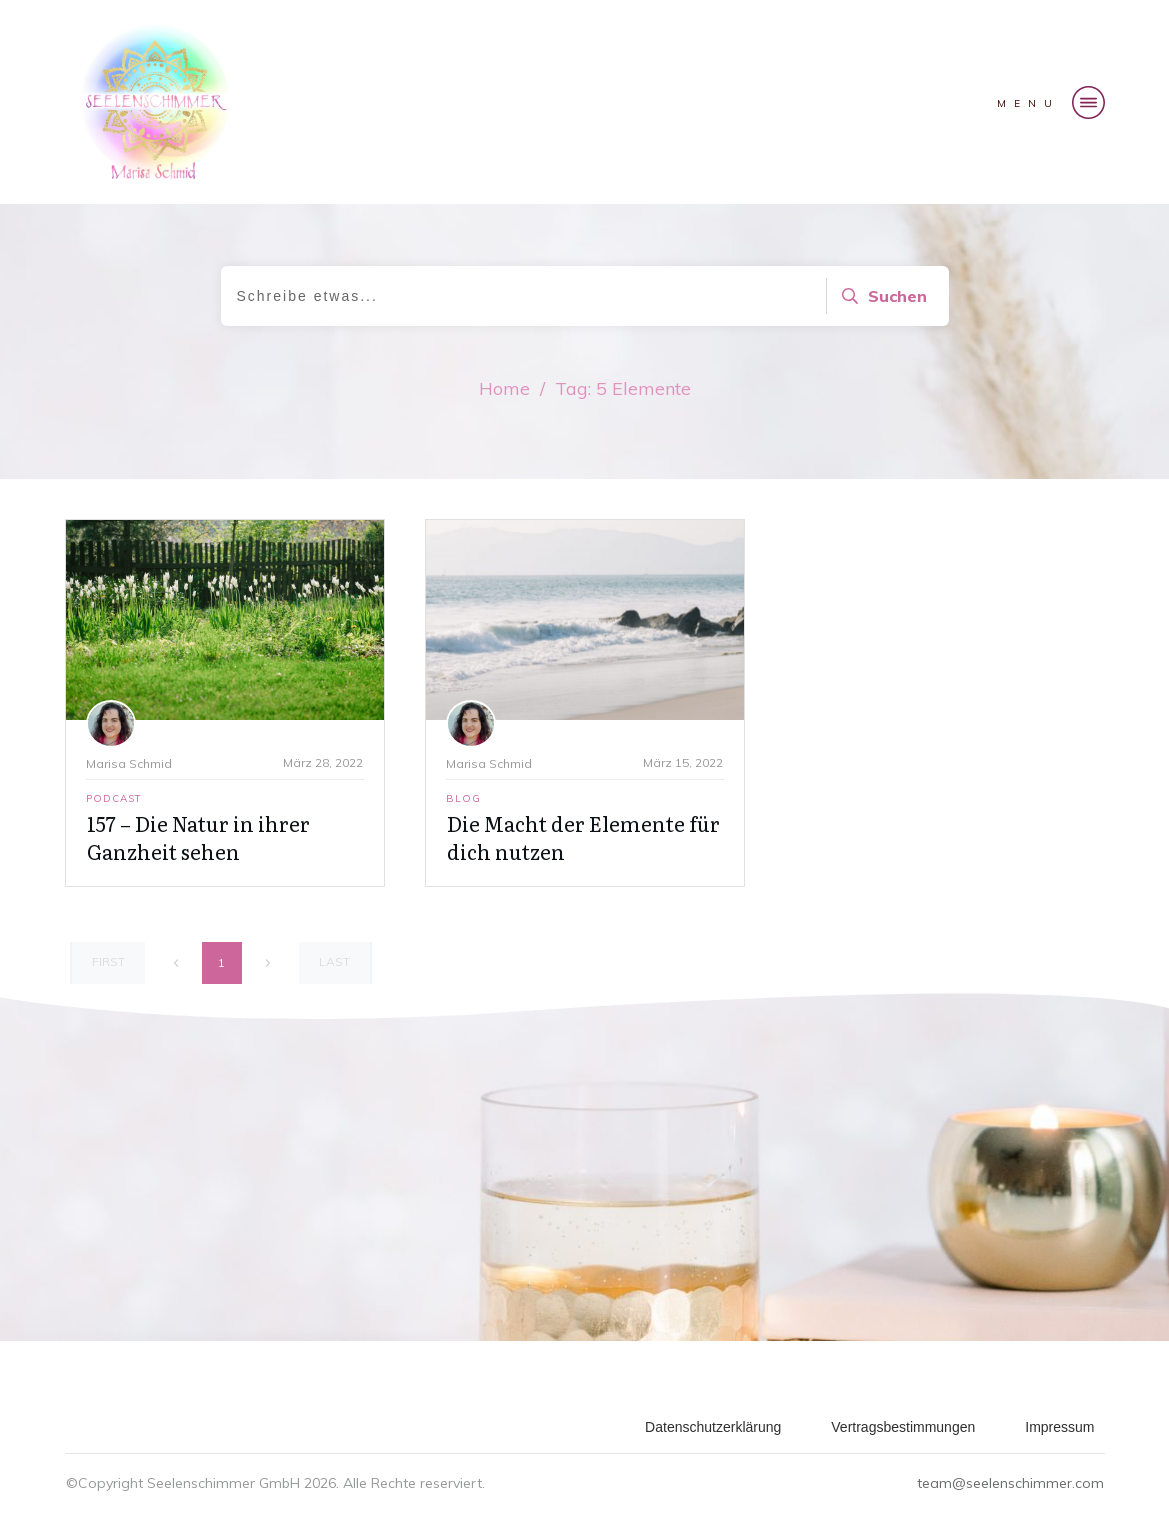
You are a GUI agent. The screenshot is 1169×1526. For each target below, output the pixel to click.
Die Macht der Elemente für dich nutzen (583, 837)
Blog (463, 798)
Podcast (114, 798)
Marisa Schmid (129, 763)
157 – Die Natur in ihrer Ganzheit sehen (198, 837)
